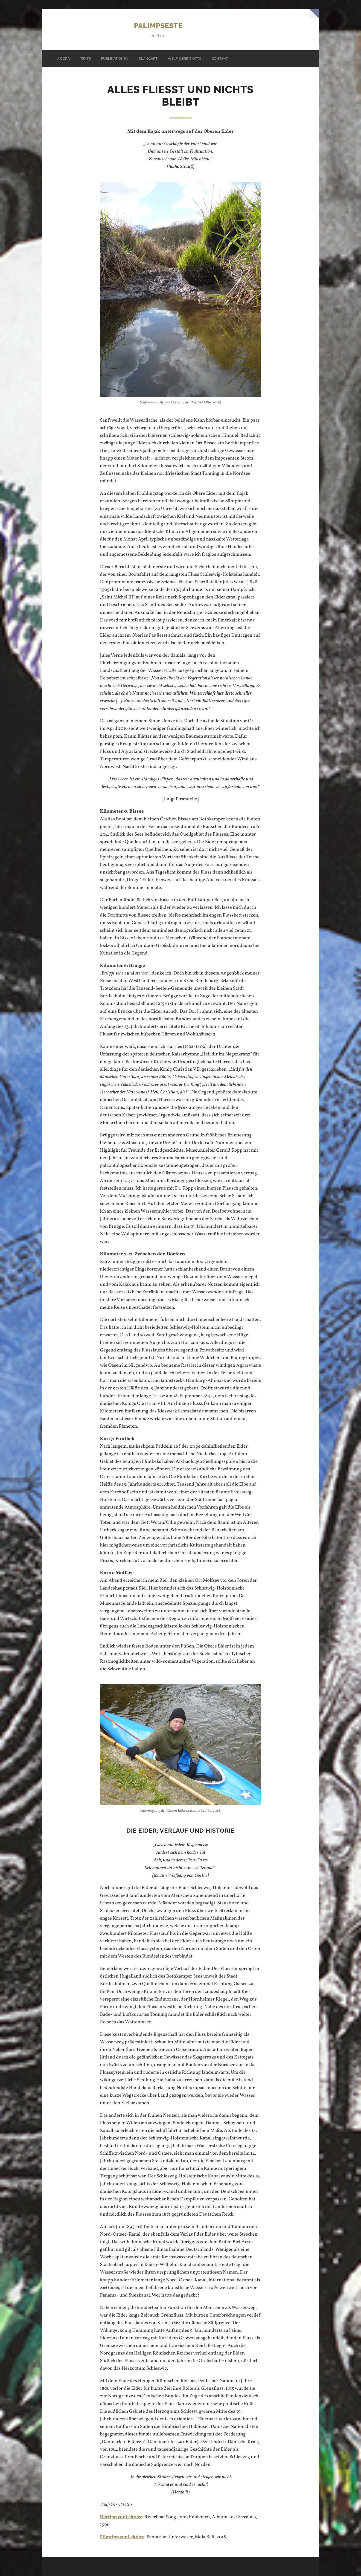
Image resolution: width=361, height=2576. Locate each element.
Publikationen (114, 59)
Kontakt (220, 59)
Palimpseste (158, 25)
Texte (85, 59)
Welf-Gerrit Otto (184, 59)
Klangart (148, 59)
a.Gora (63, 59)
